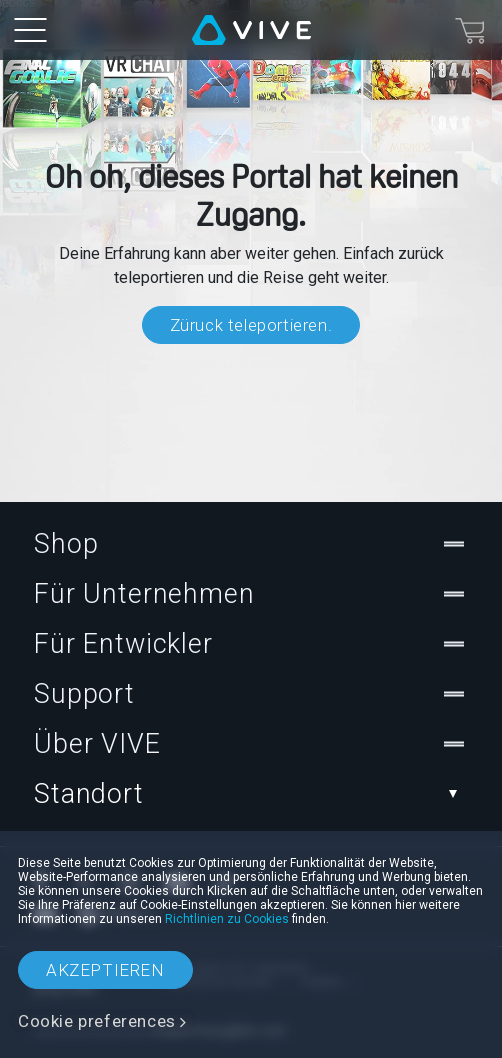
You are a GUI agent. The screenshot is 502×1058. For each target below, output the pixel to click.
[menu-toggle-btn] (30, 30)
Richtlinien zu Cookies (227, 919)
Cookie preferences (97, 1021)
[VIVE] (251, 30)
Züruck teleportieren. (251, 325)
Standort (251, 794)
